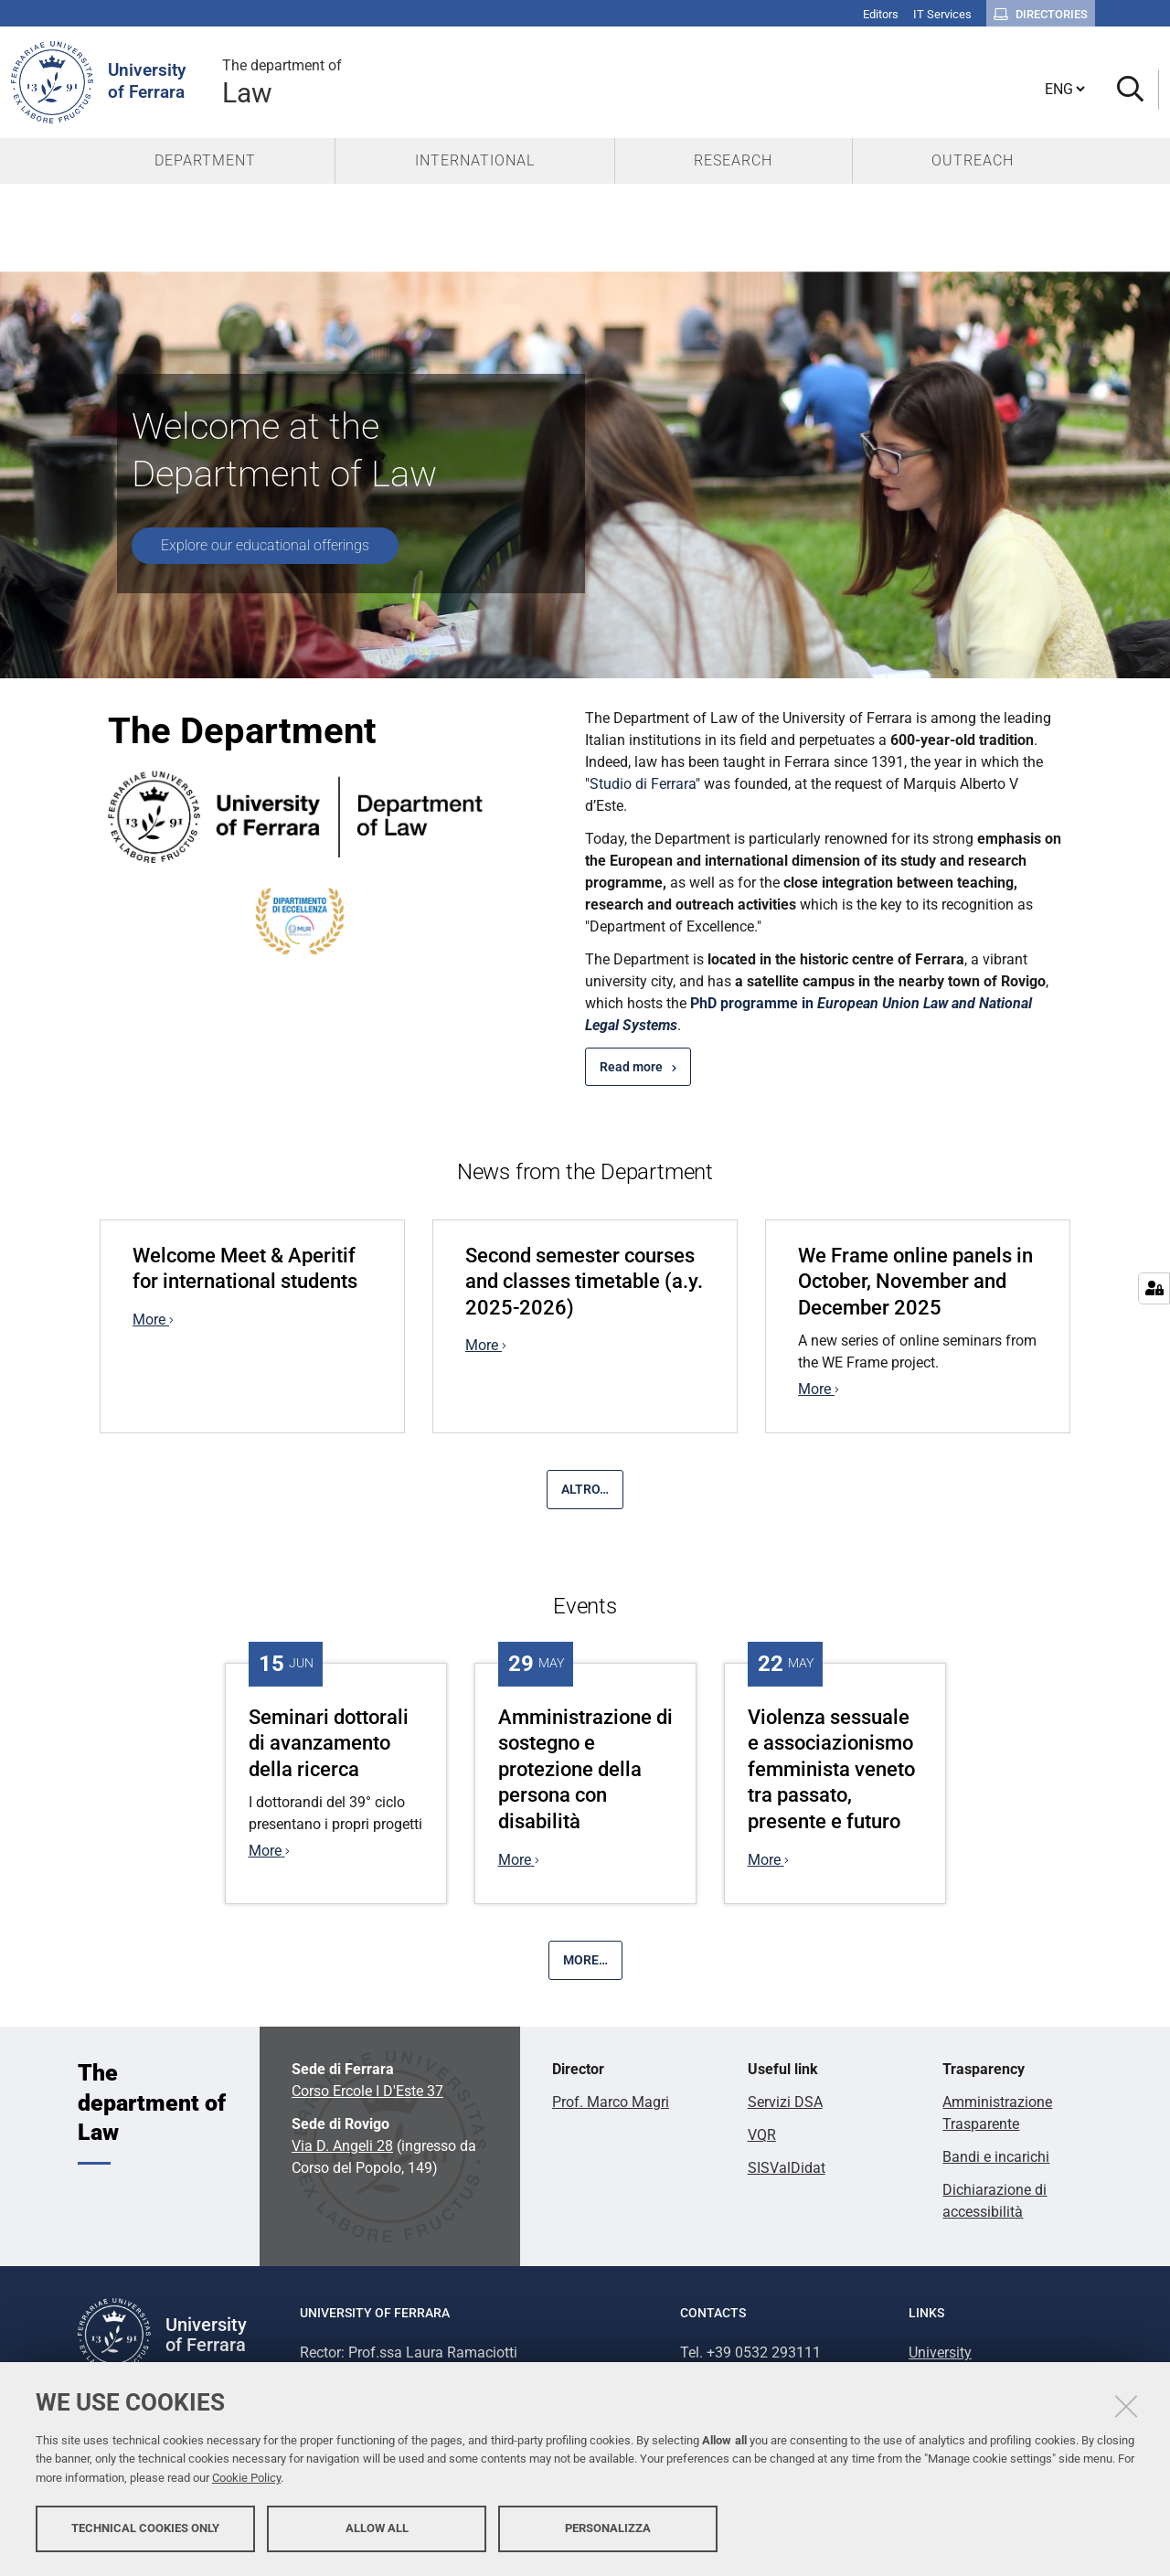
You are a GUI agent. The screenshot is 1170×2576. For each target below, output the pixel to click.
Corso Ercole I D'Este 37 (367, 2091)
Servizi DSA (785, 2102)
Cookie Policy (246, 2478)
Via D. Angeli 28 (342, 2146)
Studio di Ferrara (643, 784)
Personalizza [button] (608, 2528)
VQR (762, 2135)
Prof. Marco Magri (610, 2102)
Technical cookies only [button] (145, 2528)
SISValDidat (786, 2168)
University (940, 2352)
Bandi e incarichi (995, 2157)
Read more (631, 1066)
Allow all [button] (377, 2528)
